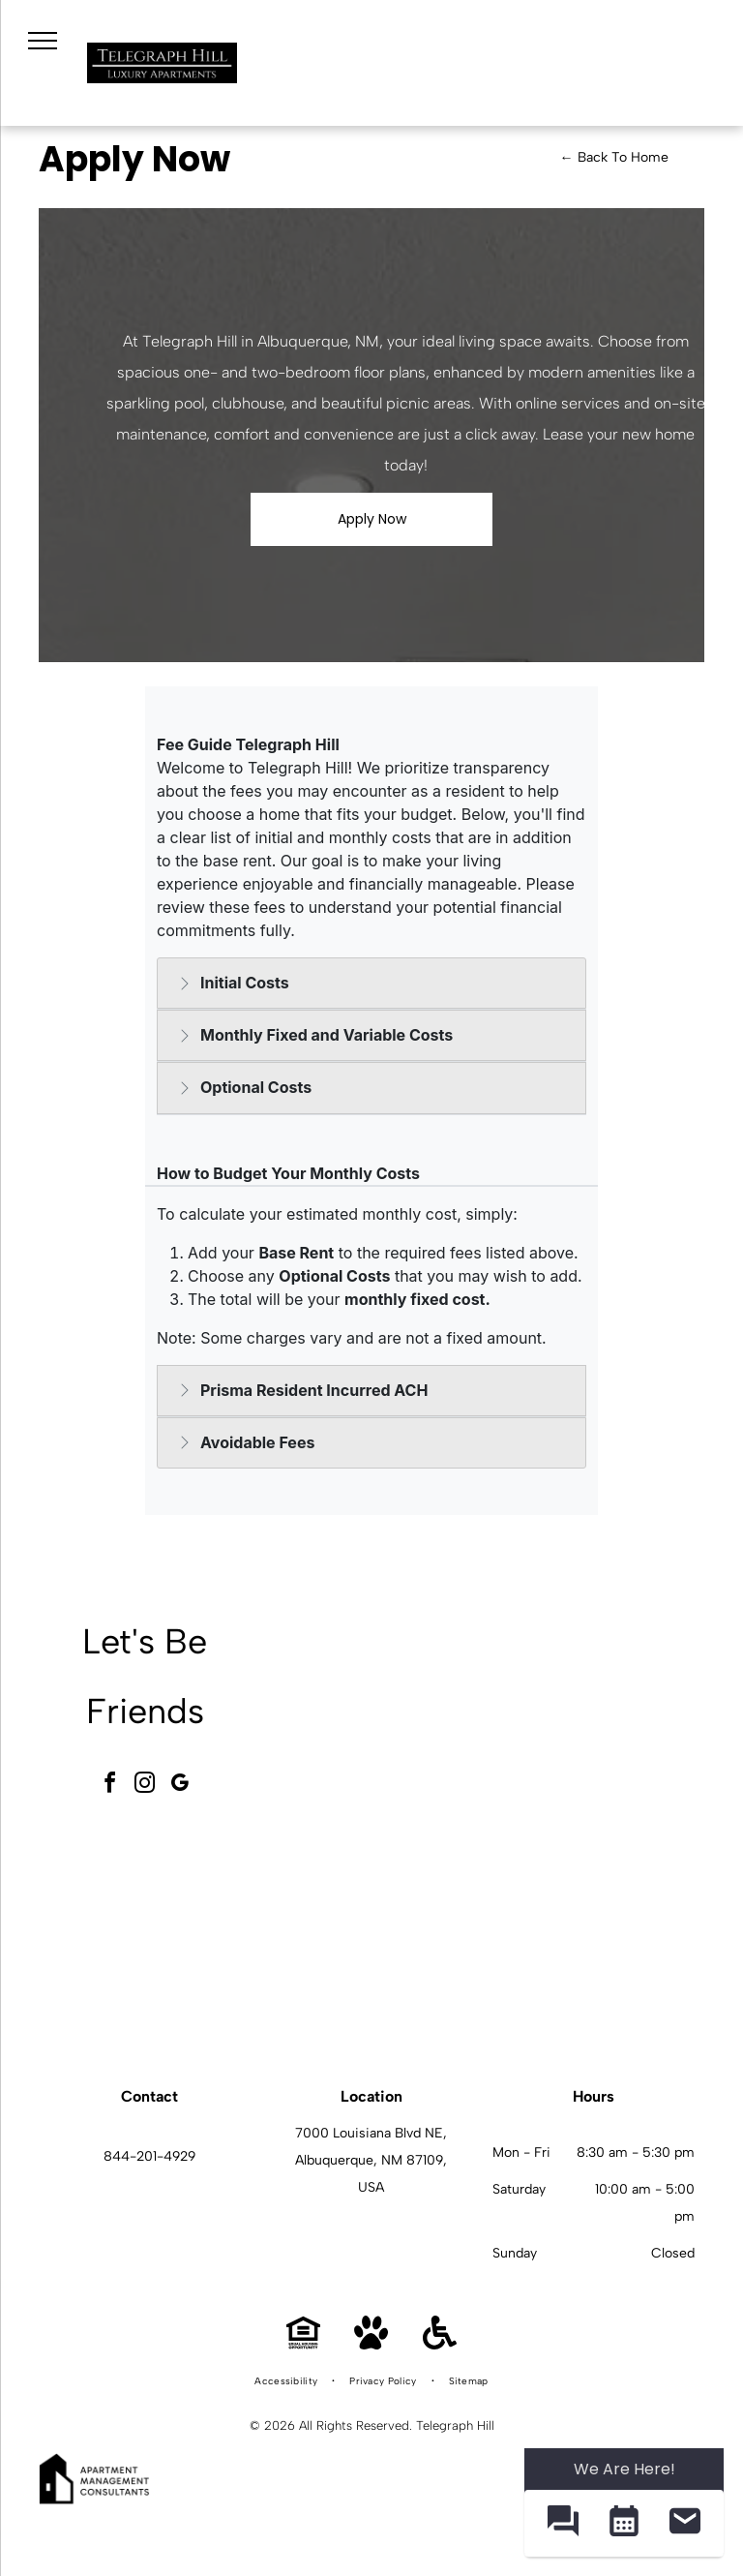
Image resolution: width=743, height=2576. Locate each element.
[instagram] (145, 1785)
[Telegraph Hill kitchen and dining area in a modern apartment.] (595, 1931)
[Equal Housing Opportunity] (303, 2344)
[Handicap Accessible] (440, 2344)
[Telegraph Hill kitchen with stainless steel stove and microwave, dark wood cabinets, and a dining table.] (380, 1931)
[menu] (42, 40)
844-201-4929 (149, 2156)
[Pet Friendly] (371, 2344)
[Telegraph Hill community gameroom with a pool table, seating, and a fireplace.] (380, 1716)
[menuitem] (287, 2381)
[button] (562, 2523)
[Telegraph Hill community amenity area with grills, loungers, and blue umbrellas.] (595, 1716)
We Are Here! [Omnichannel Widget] (624, 2469)
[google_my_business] (179, 1785)
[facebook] (110, 1785)
